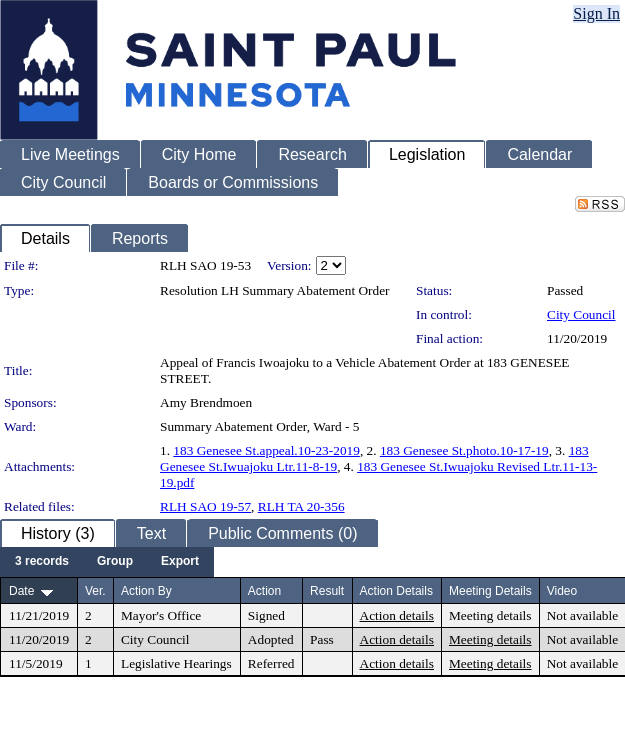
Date (21, 591)
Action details (397, 615)
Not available (582, 615)
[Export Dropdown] (180, 562)
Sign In (596, 13)
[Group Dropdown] (115, 562)
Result (327, 591)
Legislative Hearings (176, 663)
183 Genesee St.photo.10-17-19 (464, 450)
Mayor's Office (161, 615)
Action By (146, 591)
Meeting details (490, 615)
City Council (581, 314)
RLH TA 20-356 (301, 506)
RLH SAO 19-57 (205, 506)
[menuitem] (42, 562)
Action (264, 591)
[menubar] (107, 562)
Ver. (95, 591)
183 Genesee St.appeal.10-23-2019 (266, 450)
